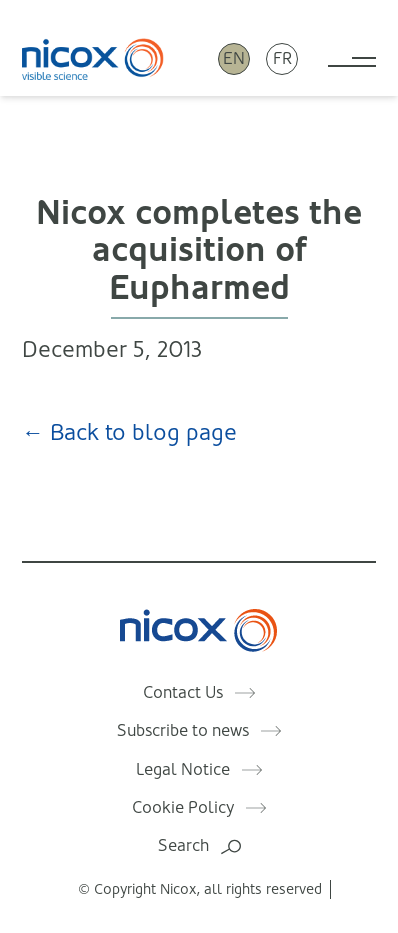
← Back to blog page (129, 432)
